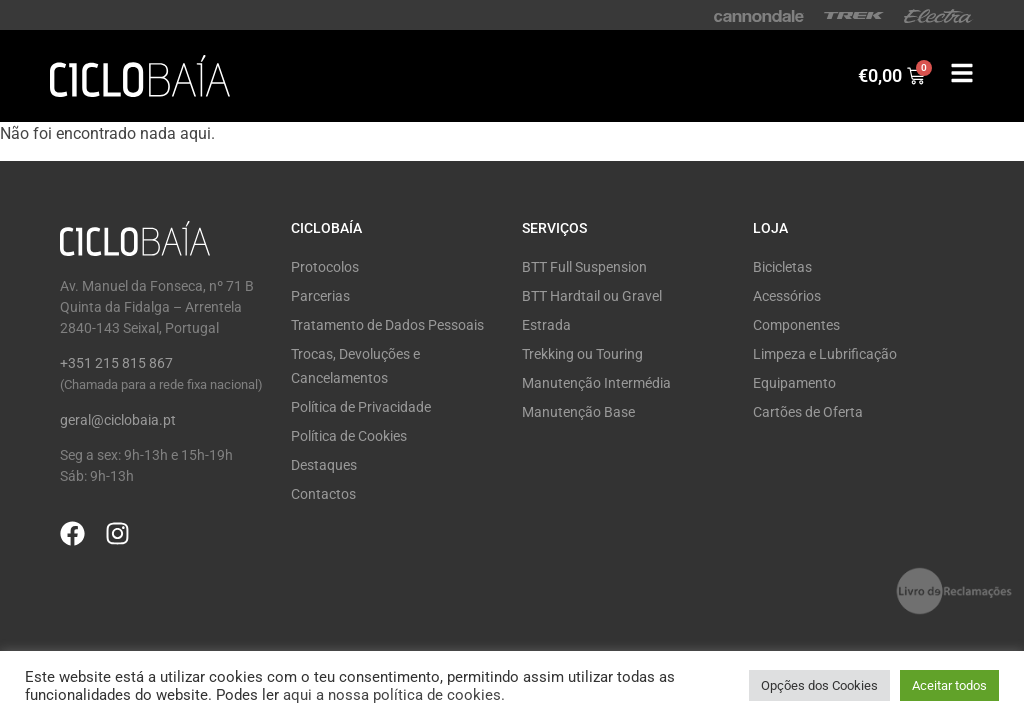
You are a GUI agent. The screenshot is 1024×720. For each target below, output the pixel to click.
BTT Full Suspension (584, 267)
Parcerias (320, 296)
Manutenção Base (578, 412)
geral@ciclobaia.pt (118, 420)
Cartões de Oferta (808, 412)
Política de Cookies (349, 436)
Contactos (323, 494)
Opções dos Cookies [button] (819, 685)
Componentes (796, 325)
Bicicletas (782, 267)
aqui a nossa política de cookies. (394, 695)
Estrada (546, 325)
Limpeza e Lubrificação (825, 354)
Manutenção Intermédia (596, 383)
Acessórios (787, 296)
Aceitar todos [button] (949, 685)
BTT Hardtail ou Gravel (592, 296)
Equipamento (794, 383)
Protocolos (325, 267)
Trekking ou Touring (582, 354)
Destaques (324, 465)
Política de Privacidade (361, 407)
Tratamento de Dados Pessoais (387, 325)
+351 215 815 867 (116, 363)
